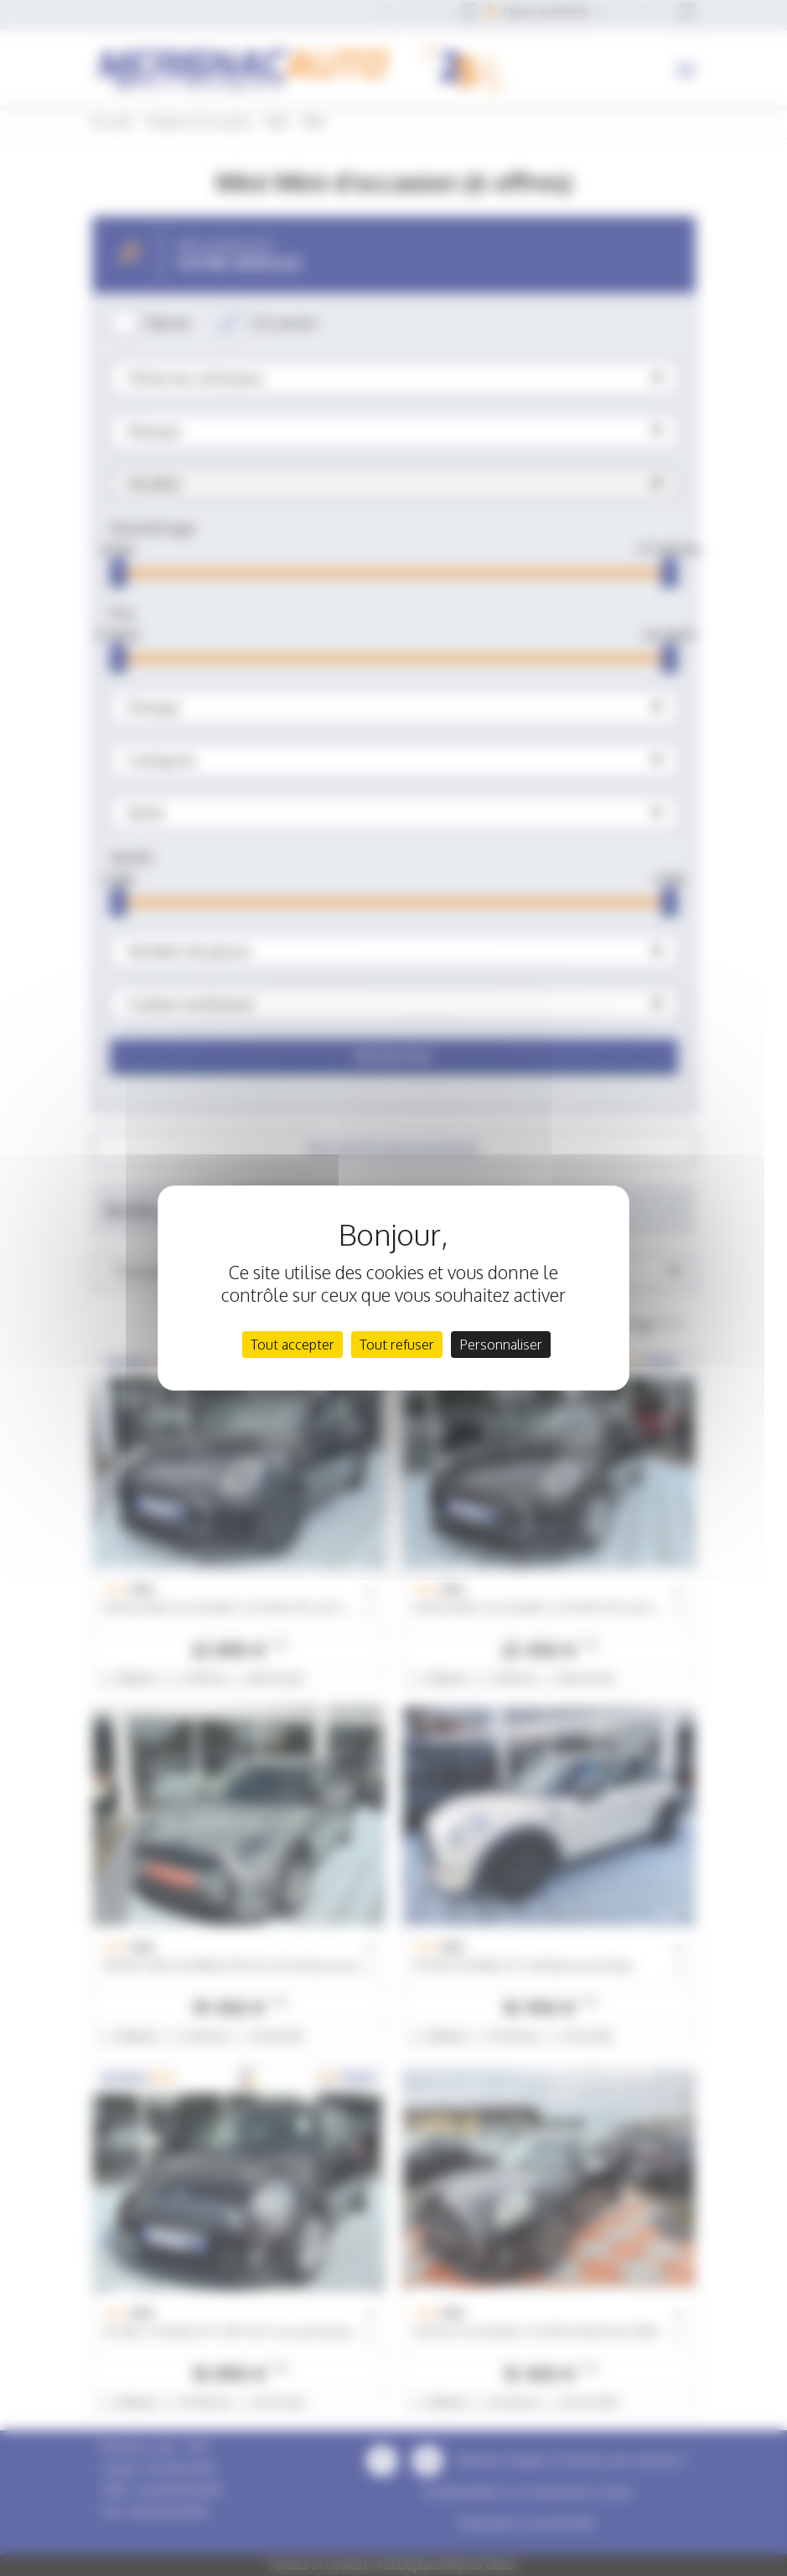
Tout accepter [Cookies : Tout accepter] (292, 1344)
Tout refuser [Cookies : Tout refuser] (397, 1344)
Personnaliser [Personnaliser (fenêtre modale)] (500, 1344)
